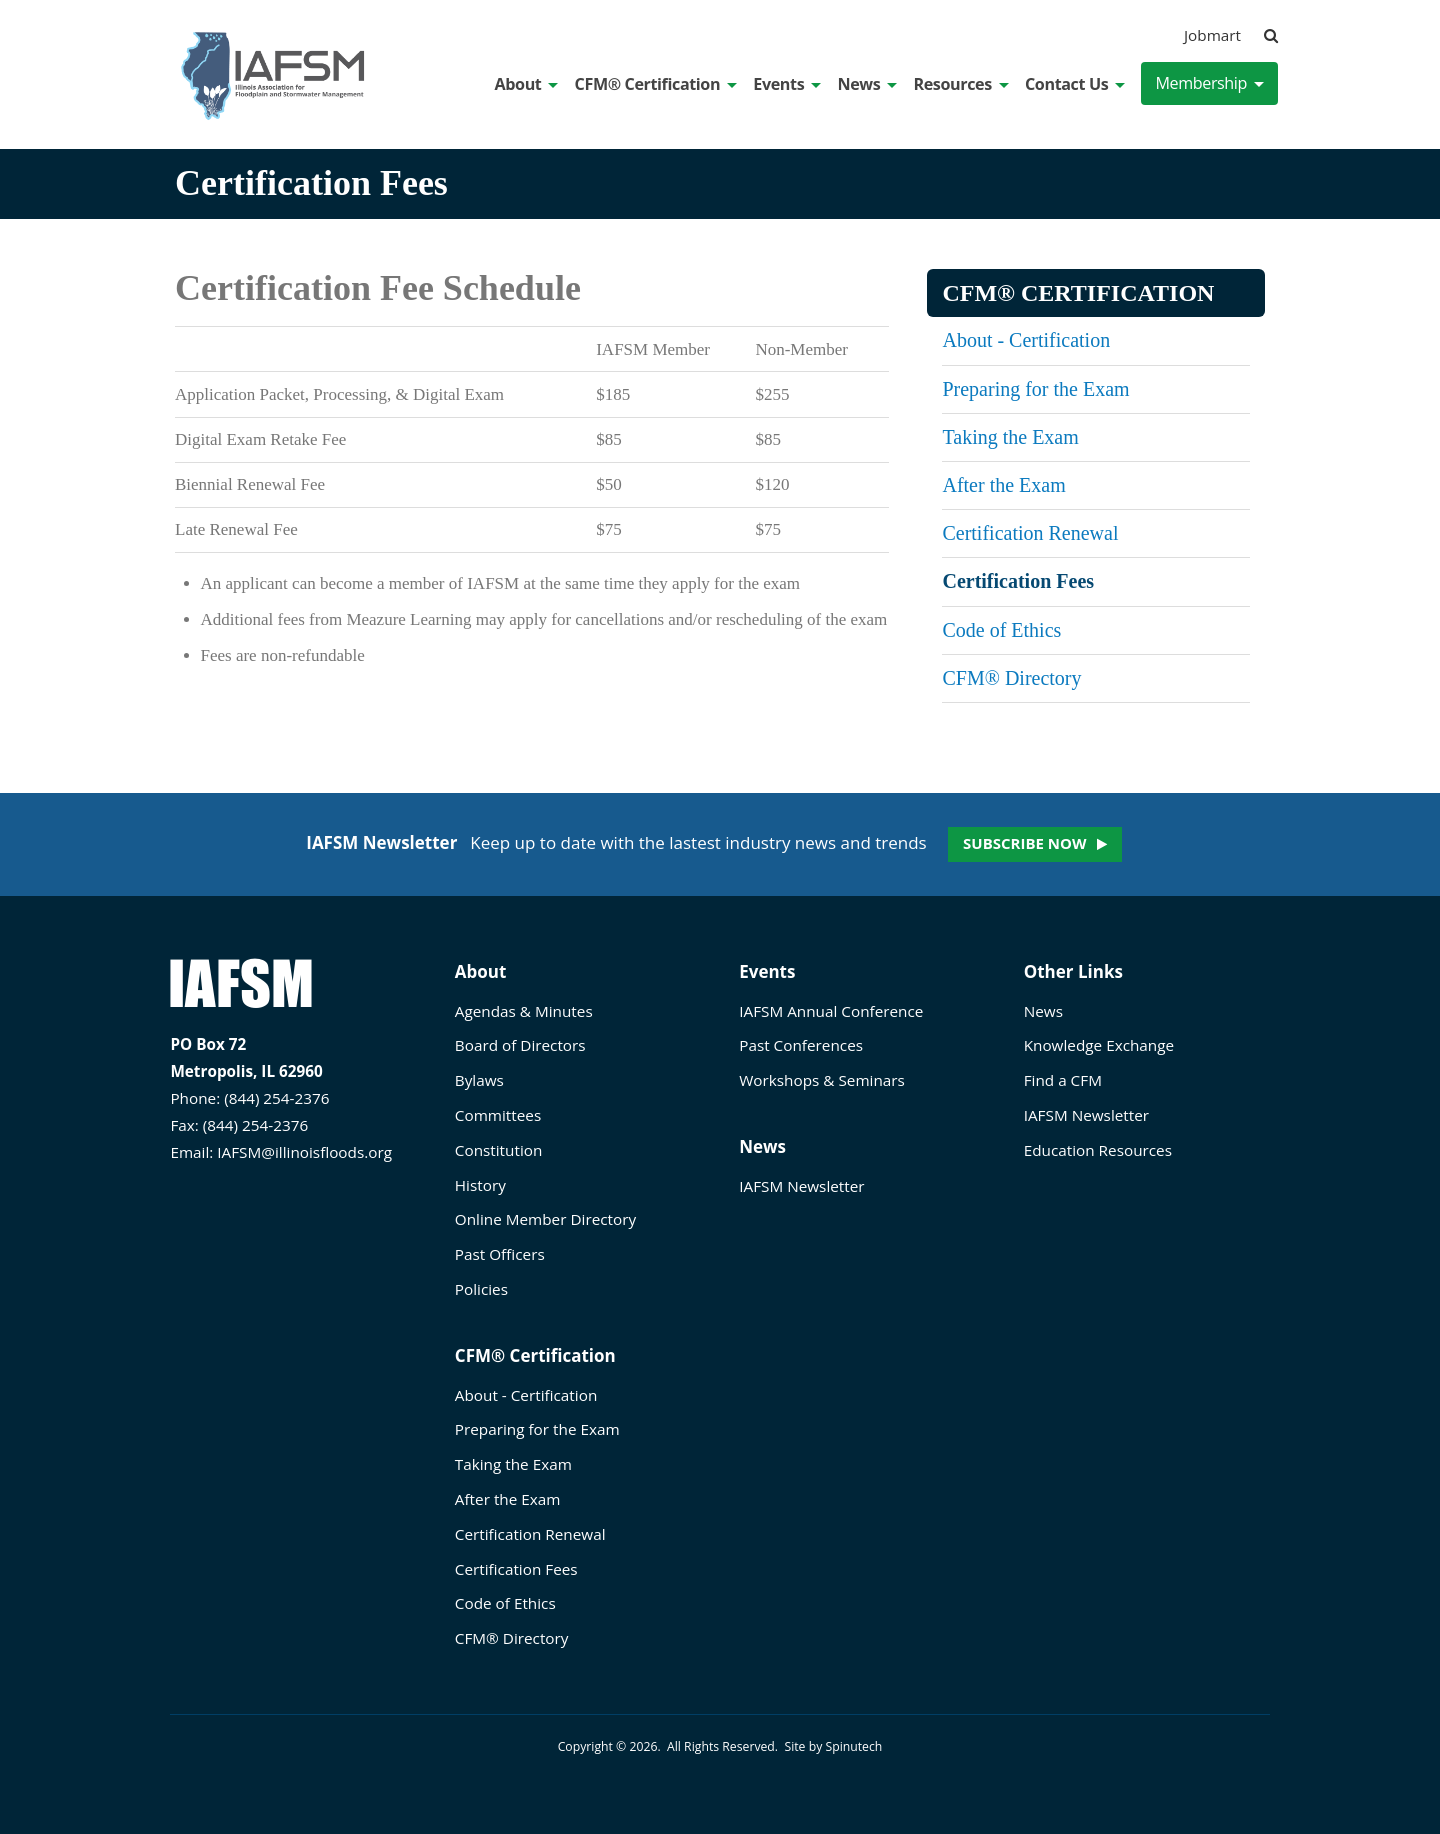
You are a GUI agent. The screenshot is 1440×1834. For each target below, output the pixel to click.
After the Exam (1003, 485)
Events (787, 84)
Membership (1209, 83)
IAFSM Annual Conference (831, 1011)
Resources (960, 84)
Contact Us (1075, 84)
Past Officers (500, 1254)
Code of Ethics (1001, 630)
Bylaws (479, 1080)
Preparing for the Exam (1035, 389)
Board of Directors (520, 1045)
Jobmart (1212, 35)
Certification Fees (1018, 581)
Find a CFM (1063, 1080)
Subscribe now (1024, 843)
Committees (498, 1115)
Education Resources (1098, 1150)
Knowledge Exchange (1099, 1045)
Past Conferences (801, 1045)
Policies (481, 1289)
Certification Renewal (1030, 533)
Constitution (499, 1150)
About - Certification (1026, 340)
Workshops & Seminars (822, 1080)
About (527, 84)
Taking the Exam (1010, 437)
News (867, 84)
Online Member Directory (545, 1219)
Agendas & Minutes (524, 1011)
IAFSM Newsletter (801, 1186)
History (480, 1185)
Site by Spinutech (833, 1746)
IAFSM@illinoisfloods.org (304, 1152)
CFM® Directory (1011, 678)
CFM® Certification (656, 84)
